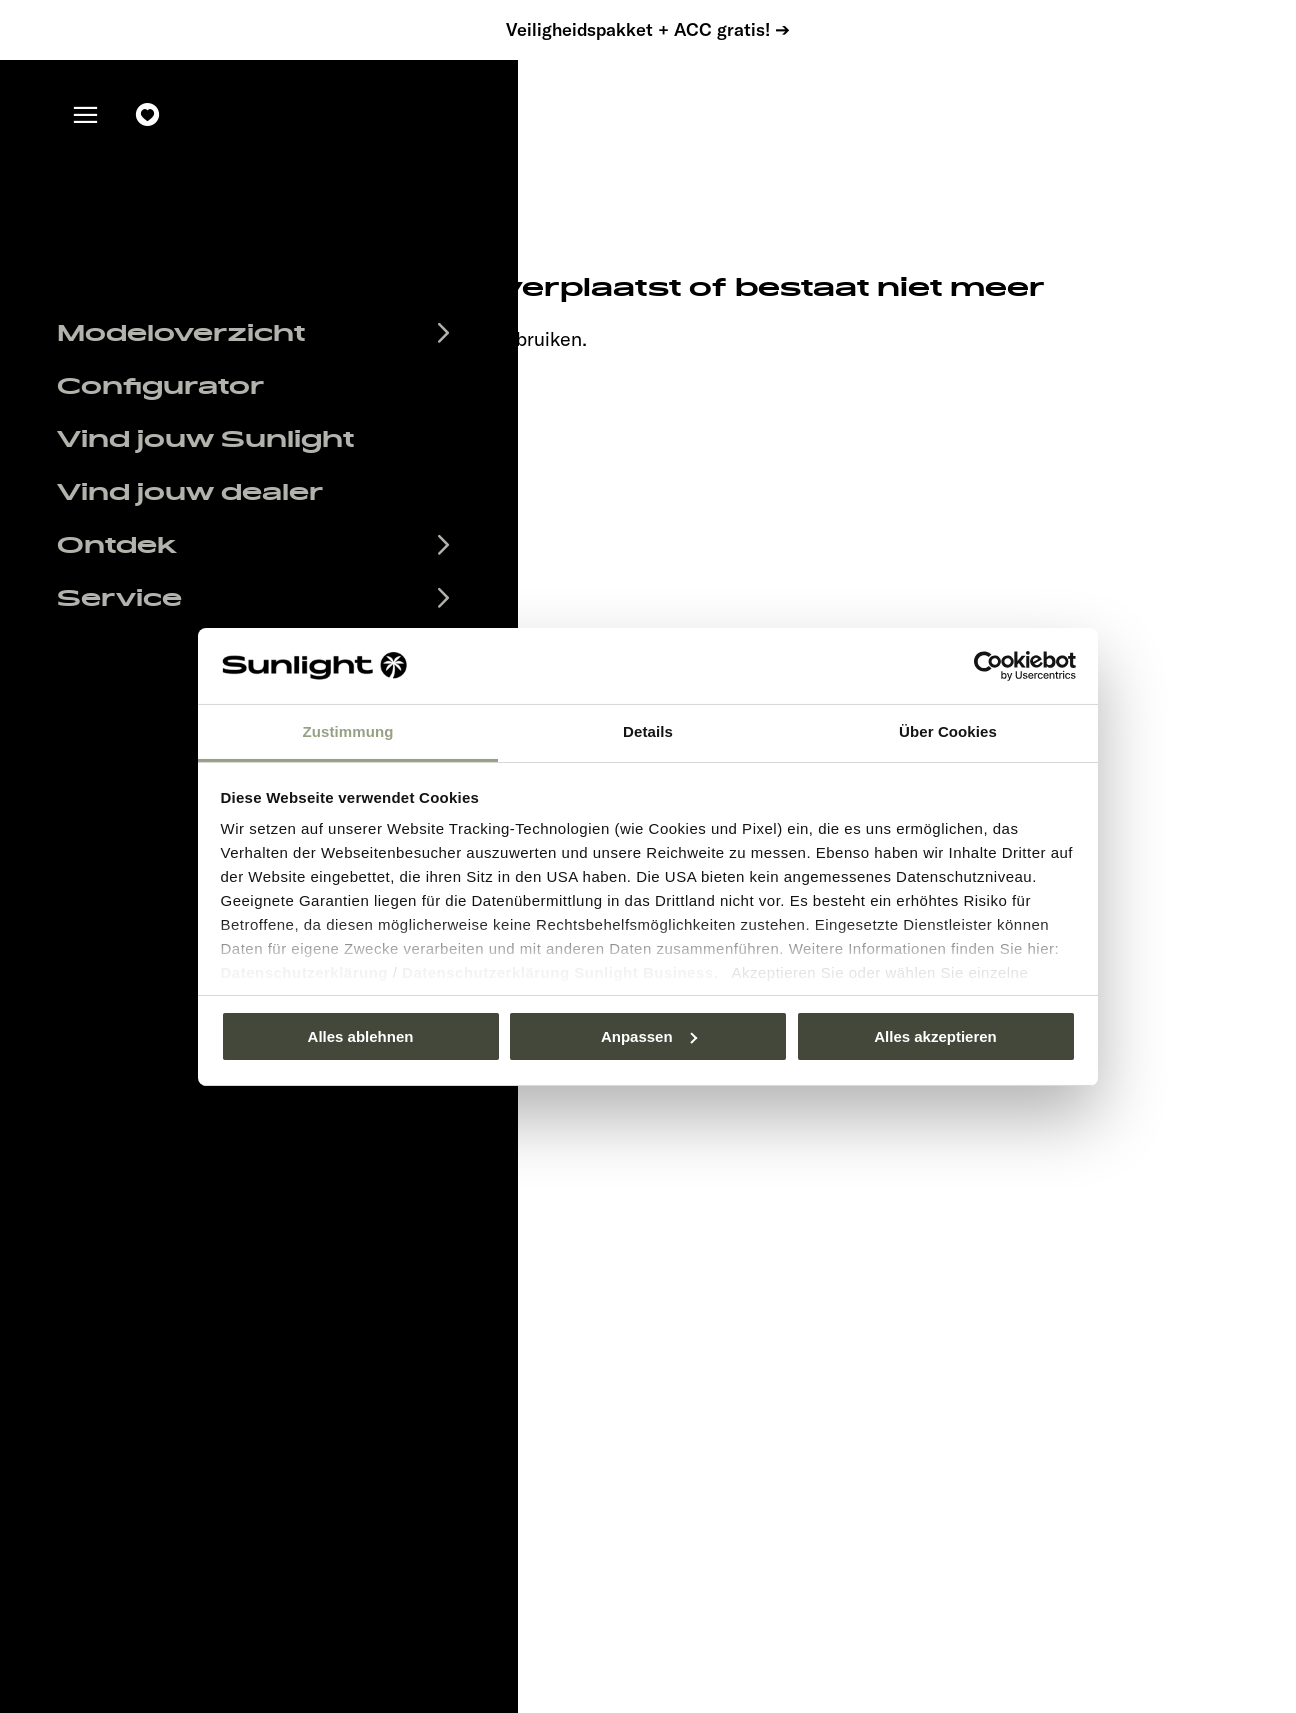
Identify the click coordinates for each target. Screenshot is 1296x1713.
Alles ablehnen (361, 1036)
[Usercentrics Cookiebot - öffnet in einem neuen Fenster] (988, 666)
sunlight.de (319, 338)
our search (443, 338)
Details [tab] (648, 731)
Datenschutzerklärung (305, 972)
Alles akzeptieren (935, 1036)
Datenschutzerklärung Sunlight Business (558, 972)
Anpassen (649, 1036)
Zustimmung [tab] (348, 731)
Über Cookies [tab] (948, 731)
